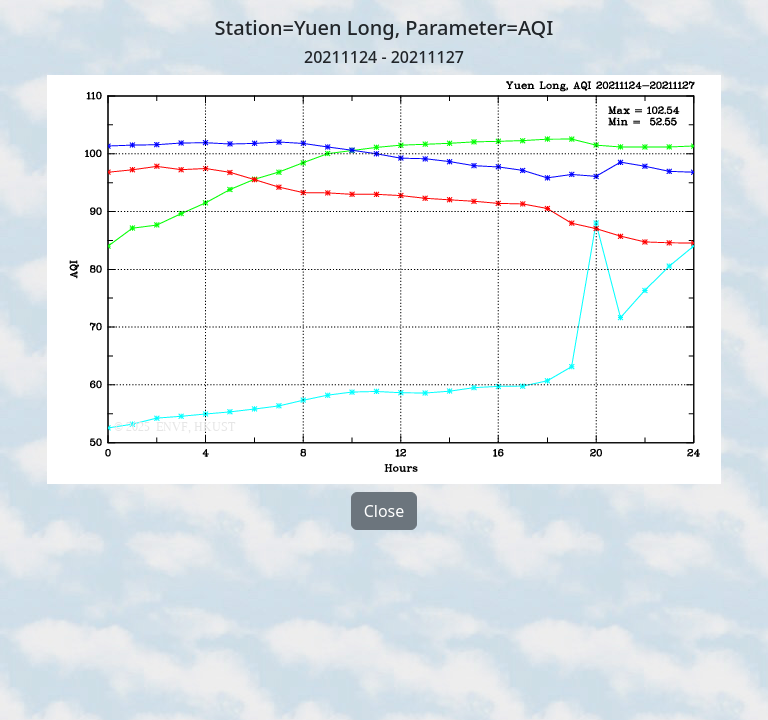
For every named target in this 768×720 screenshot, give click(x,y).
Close (384, 511)
